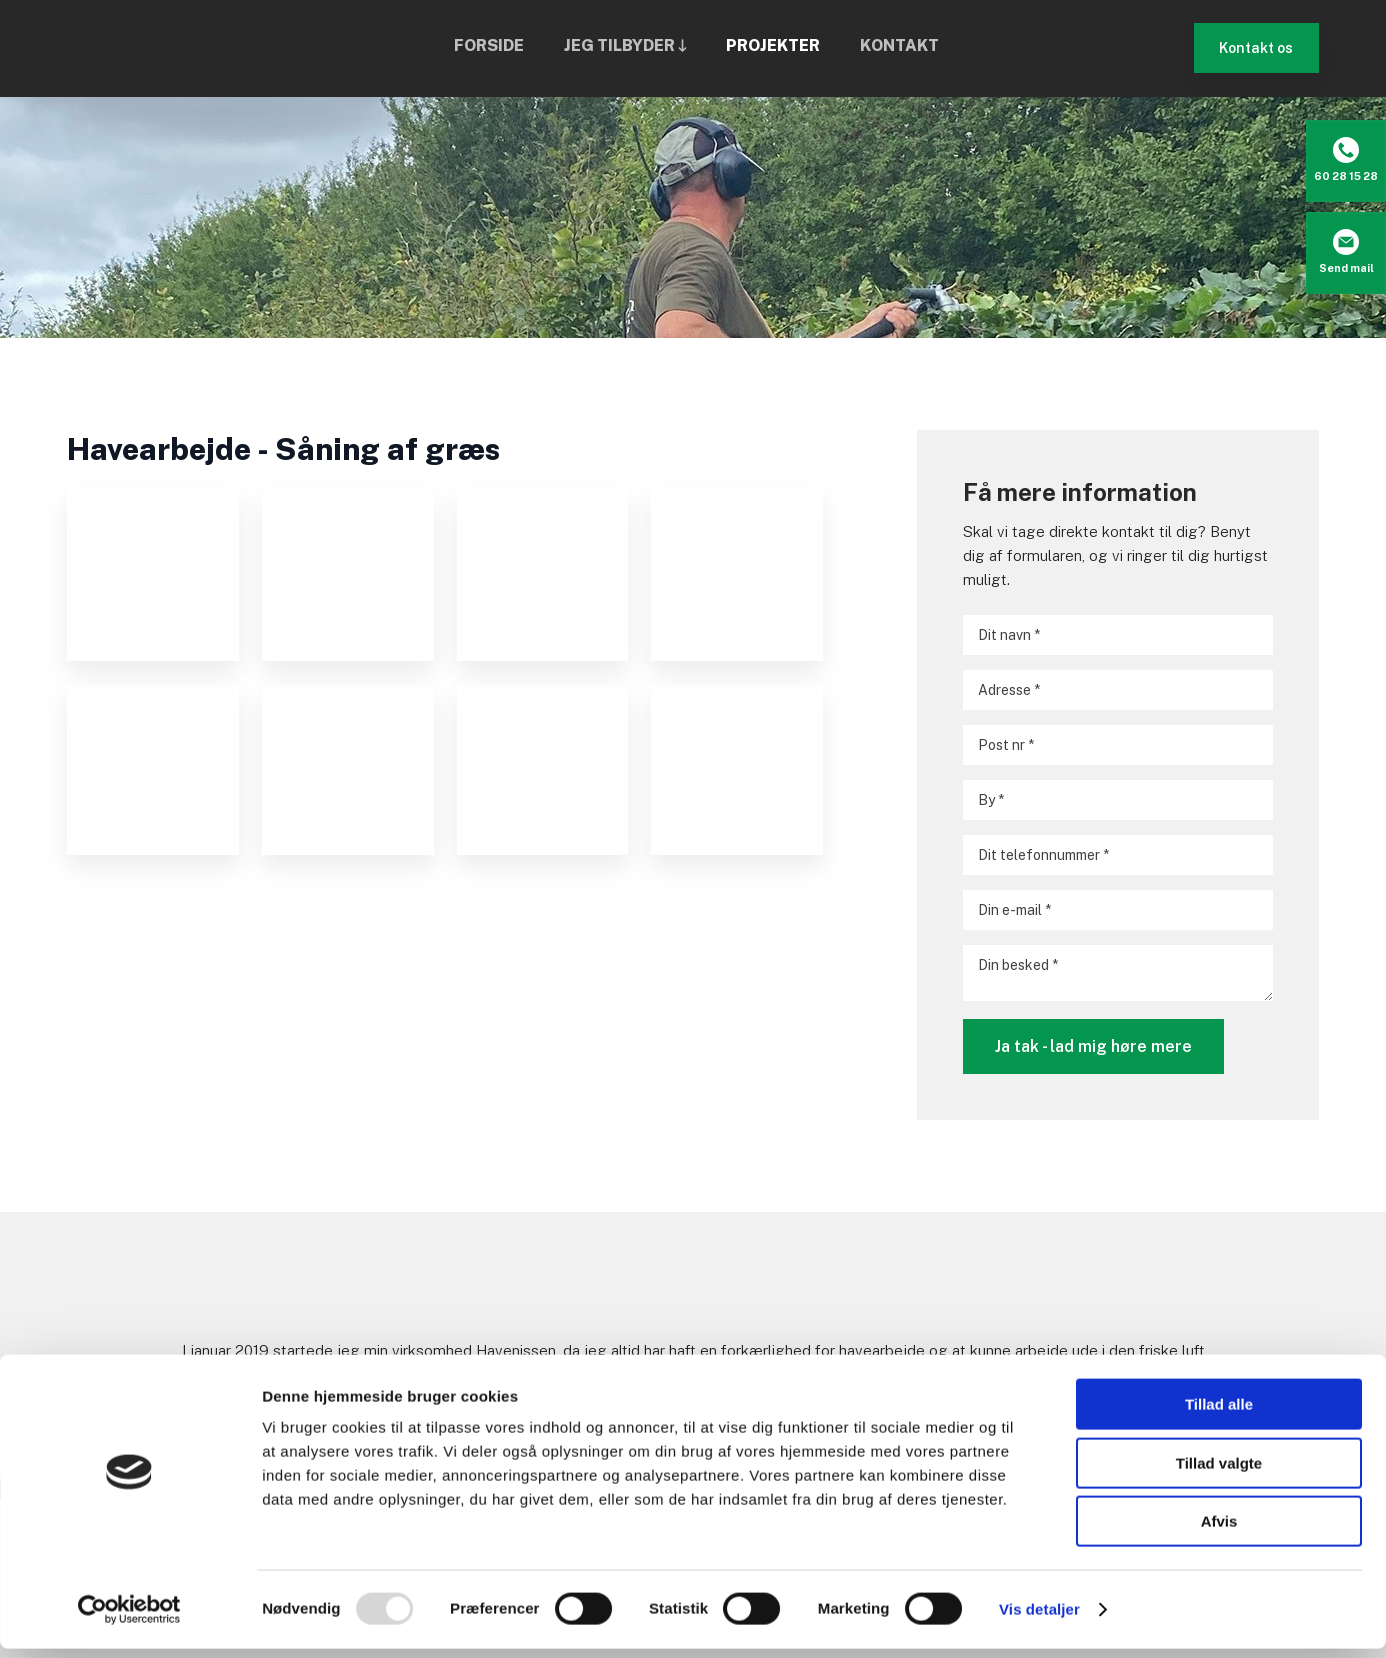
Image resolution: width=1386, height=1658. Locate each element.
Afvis (1219, 1530)
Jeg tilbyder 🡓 (625, 45)
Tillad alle (1219, 1413)
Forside (489, 45)
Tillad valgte (1219, 1472)
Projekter (773, 45)
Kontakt (899, 45)
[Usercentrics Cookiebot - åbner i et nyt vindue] (129, 1619)
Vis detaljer (1039, 1618)
